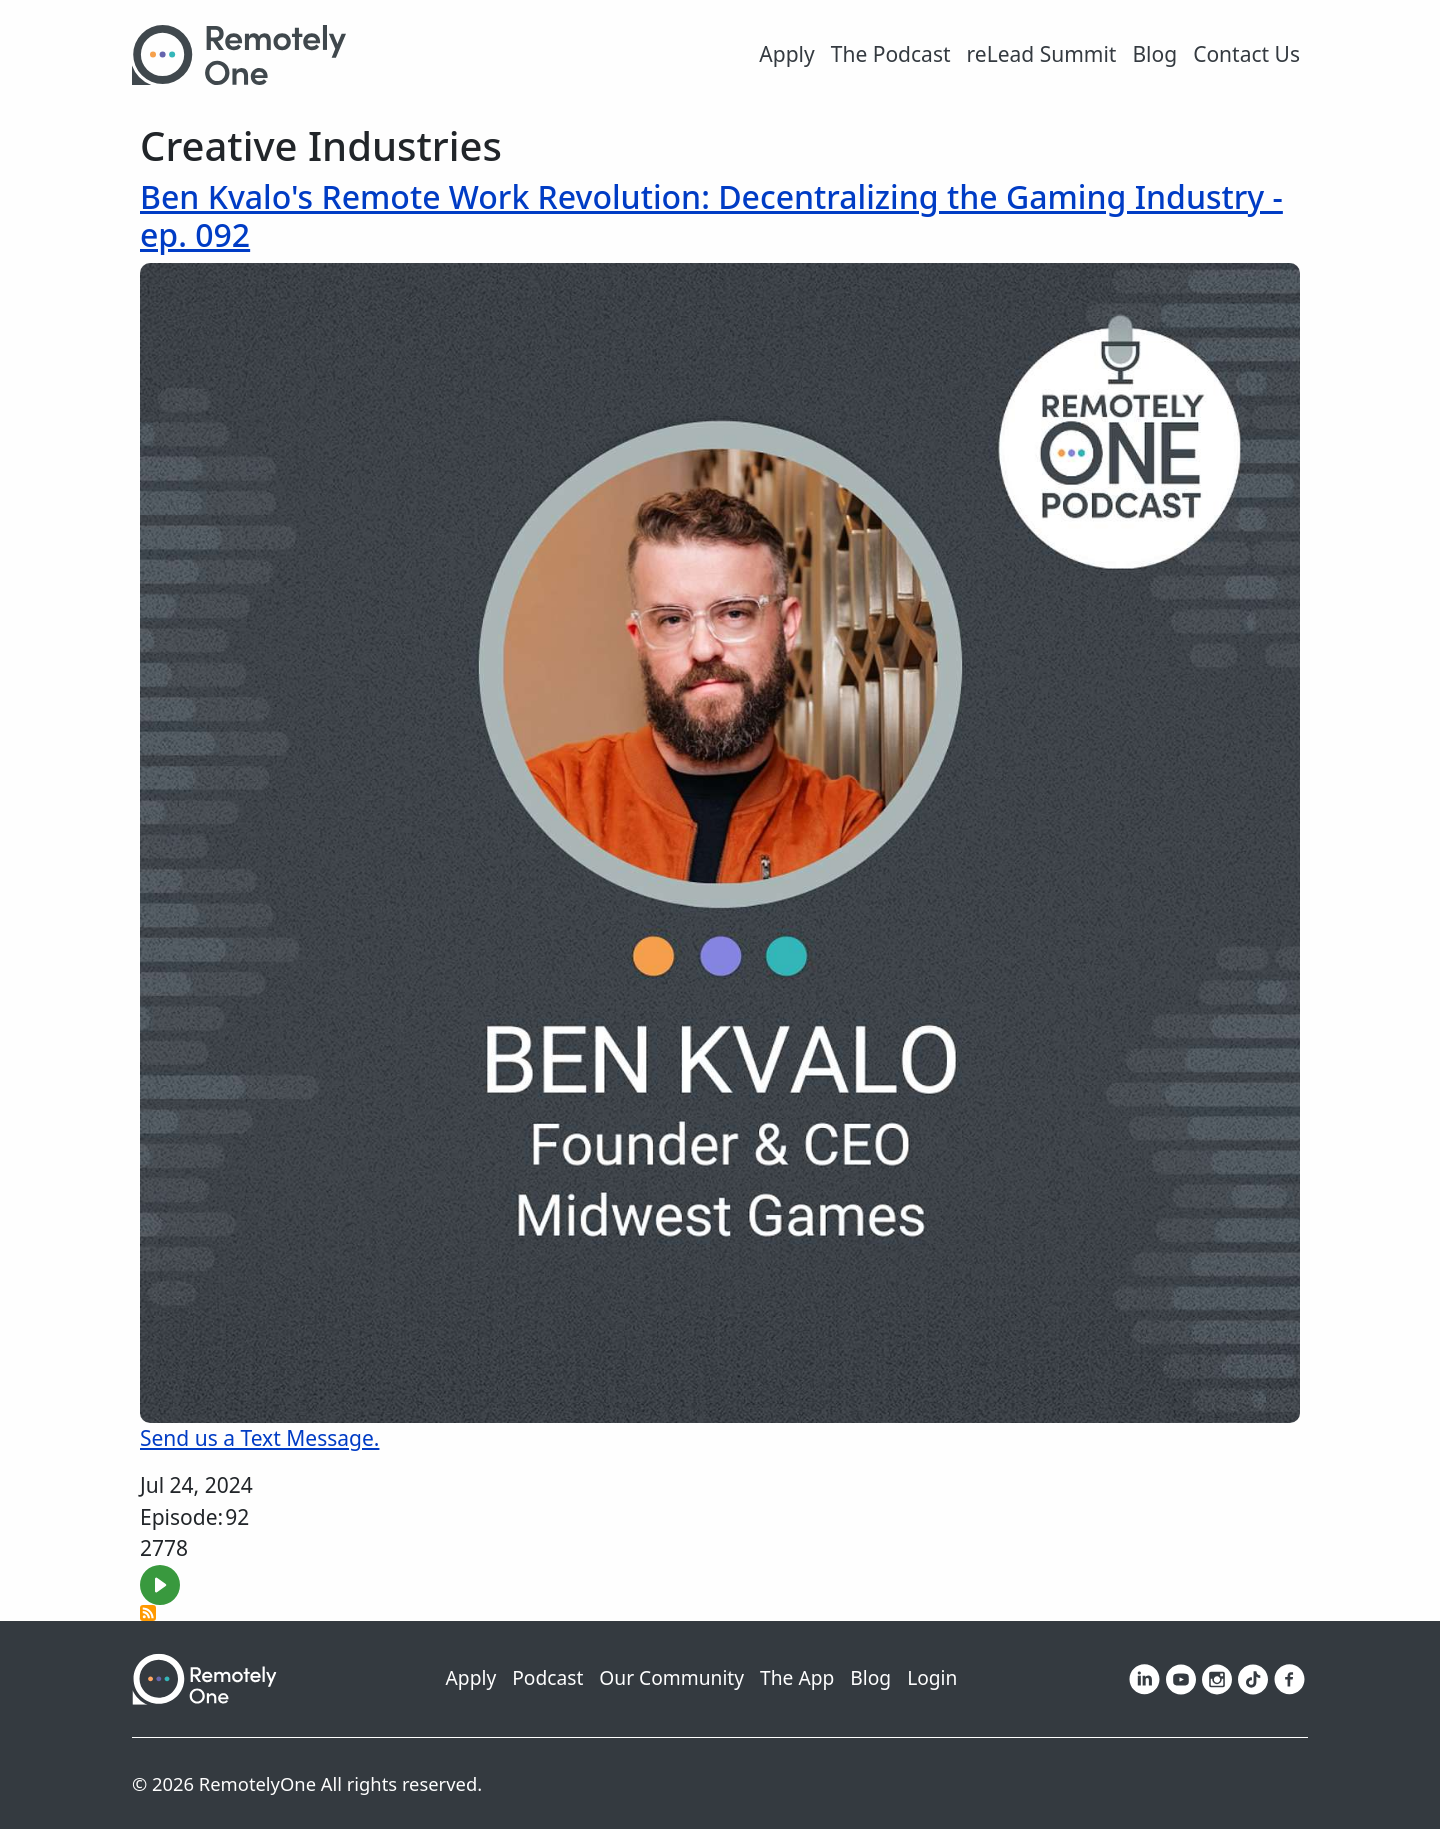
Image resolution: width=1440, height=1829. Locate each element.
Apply (786, 54)
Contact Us (1246, 54)
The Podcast (891, 54)
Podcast (547, 1677)
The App (797, 1677)
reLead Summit (1042, 54)
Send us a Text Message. (259, 1438)
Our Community (671, 1677)
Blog (1154, 54)
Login (932, 1677)
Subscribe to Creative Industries (148, 1613)
